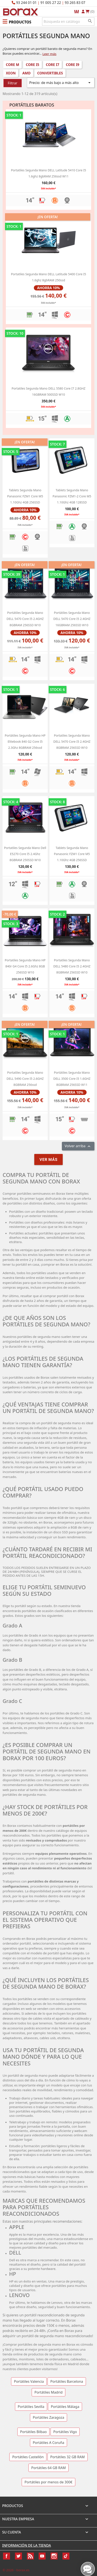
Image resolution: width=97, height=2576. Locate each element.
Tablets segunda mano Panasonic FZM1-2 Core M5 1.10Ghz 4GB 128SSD (72, 496)
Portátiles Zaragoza (48, 2417)
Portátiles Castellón (28, 2457)
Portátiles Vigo (65, 2431)
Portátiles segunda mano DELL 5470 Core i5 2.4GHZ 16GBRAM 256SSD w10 (71, 619)
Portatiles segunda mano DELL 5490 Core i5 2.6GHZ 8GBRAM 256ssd (25, 1078)
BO (20, 12)
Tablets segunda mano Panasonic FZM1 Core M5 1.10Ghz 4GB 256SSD (25, 496)
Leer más (49, 54)
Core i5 (32, 64)
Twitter (18, 2556)
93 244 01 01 (26, 2)
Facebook (6, 2556)
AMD (26, 73)
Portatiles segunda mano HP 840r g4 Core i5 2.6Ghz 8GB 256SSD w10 (25, 966)
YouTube (42, 2556)
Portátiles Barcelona (66, 2381)
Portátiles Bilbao (33, 2431)
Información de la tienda (26, 2545)
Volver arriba (78, 1146)
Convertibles (50, 73)
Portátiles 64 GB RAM (48, 2467)
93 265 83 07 (75, 2)
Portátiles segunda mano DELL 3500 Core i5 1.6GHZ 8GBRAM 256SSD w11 (71, 1078)
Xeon (11, 73)
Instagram (54, 2556)
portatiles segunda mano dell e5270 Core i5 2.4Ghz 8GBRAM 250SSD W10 (25, 854)
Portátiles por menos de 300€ (48, 2482)
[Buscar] (68, 21)
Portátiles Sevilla (31, 2406)
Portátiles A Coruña (48, 2442)
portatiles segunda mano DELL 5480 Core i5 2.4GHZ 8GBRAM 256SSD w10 (71, 966)
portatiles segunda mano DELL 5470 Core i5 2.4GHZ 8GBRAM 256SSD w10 (71, 741)
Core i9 (72, 64)
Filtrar (12, 83)
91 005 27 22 (50, 2)
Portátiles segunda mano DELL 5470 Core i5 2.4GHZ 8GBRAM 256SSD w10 (25, 619)
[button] (17, 21)
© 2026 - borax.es (16, 2570)
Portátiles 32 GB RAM (67, 2457)
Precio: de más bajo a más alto (60, 82)
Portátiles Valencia (29, 2381)
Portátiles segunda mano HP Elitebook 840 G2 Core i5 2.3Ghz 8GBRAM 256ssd (25, 741)
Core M (12, 64)
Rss (30, 2556)
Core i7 (52, 64)
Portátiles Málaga (65, 2406)
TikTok (65, 2556)
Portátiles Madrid (49, 2392)
